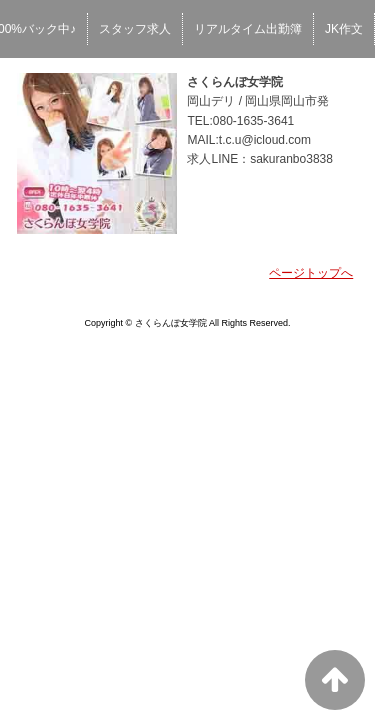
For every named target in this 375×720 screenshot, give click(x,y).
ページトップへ (311, 273)
